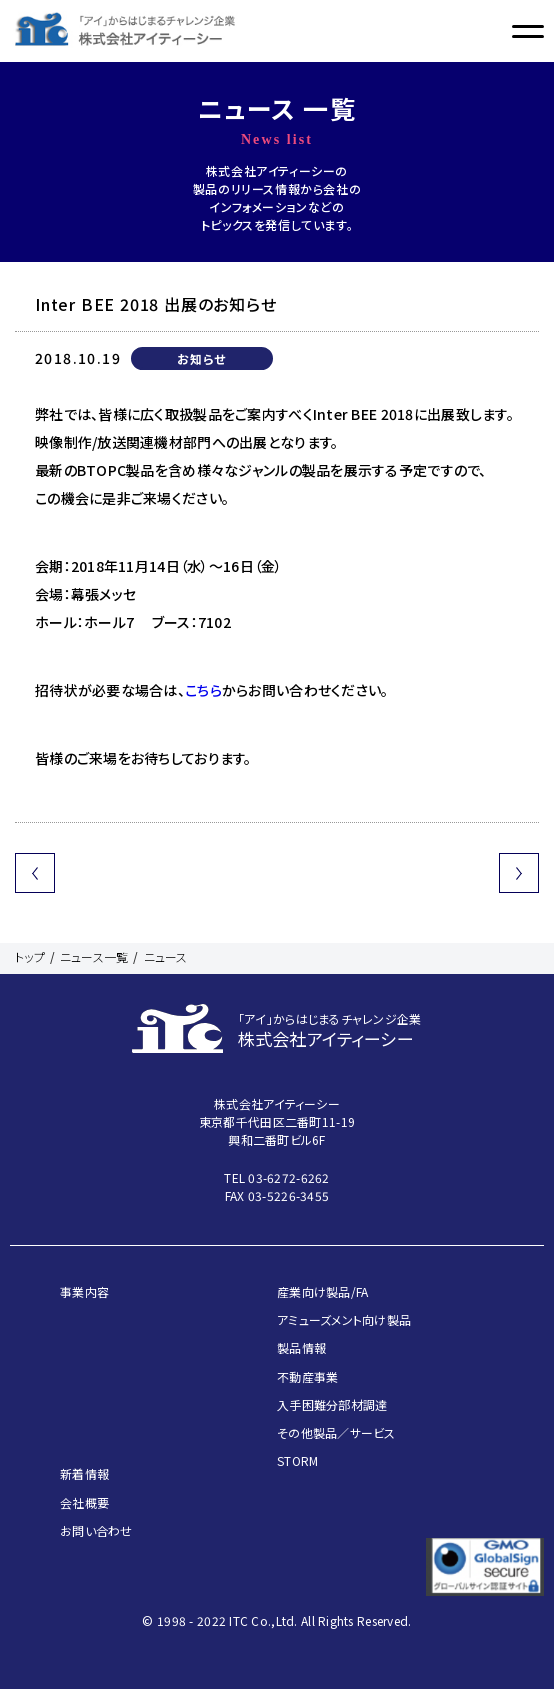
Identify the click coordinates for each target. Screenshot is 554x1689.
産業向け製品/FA (323, 1291)
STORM (297, 1460)
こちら (203, 690)
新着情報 (84, 1473)
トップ (30, 956)
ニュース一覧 (94, 956)
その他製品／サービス (336, 1432)
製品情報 (301, 1347)
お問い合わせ (96, 1530)
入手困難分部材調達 (332, 1404)
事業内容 (84, 1291)
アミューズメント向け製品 (344, 1319)
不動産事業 (307, 1376)
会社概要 (84, 1502)
